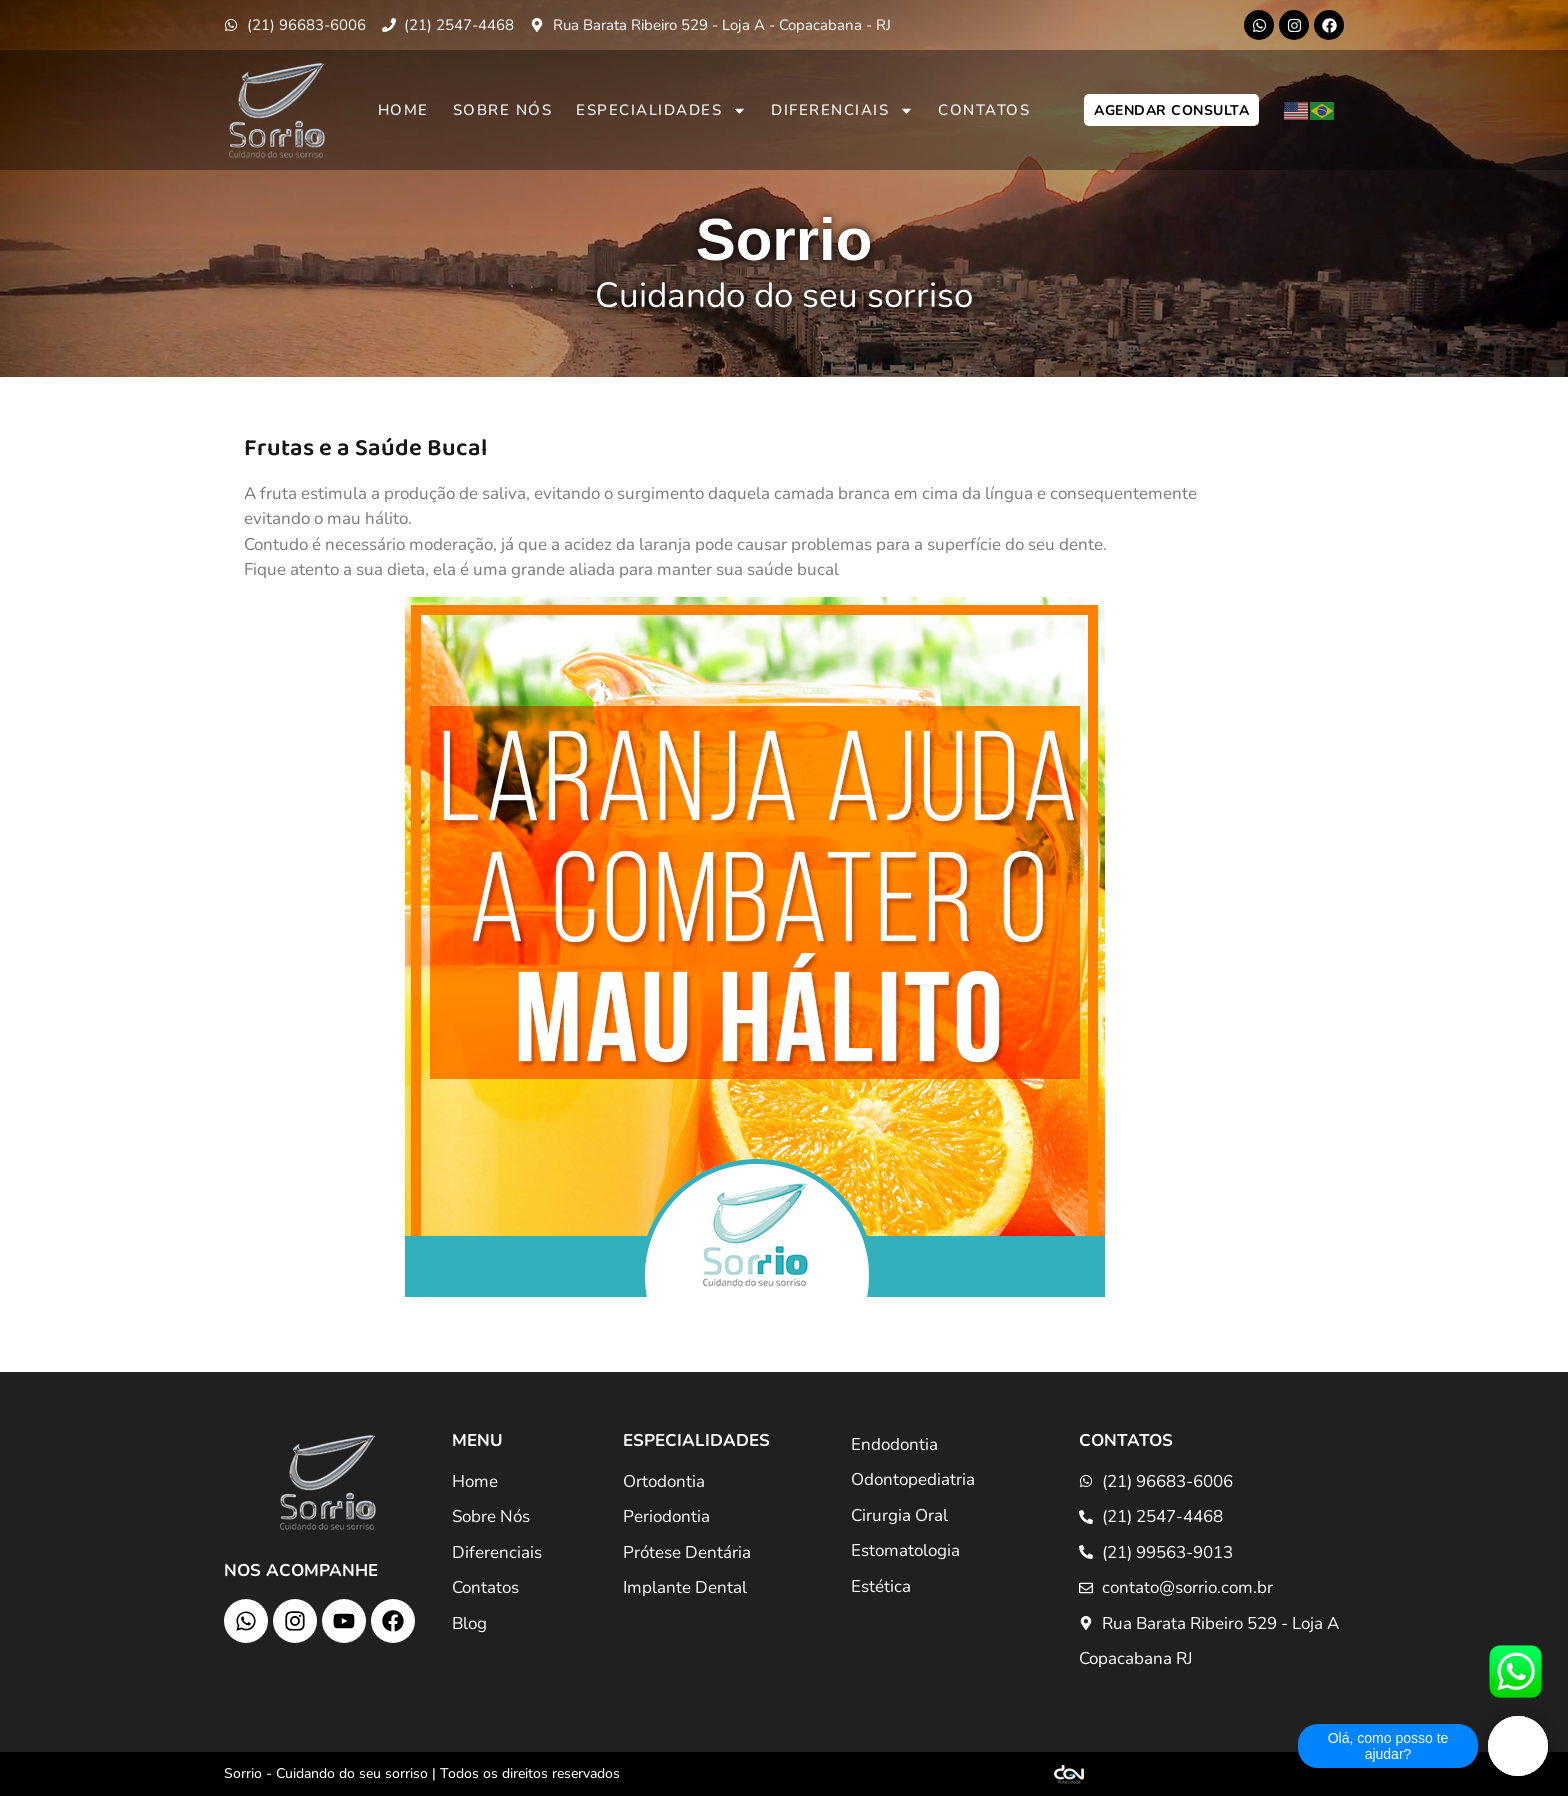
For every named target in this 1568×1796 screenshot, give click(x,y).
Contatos (984, 110)
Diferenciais (842, 110)
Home (403, 110)
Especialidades (661, 110)
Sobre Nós (503, 110)
